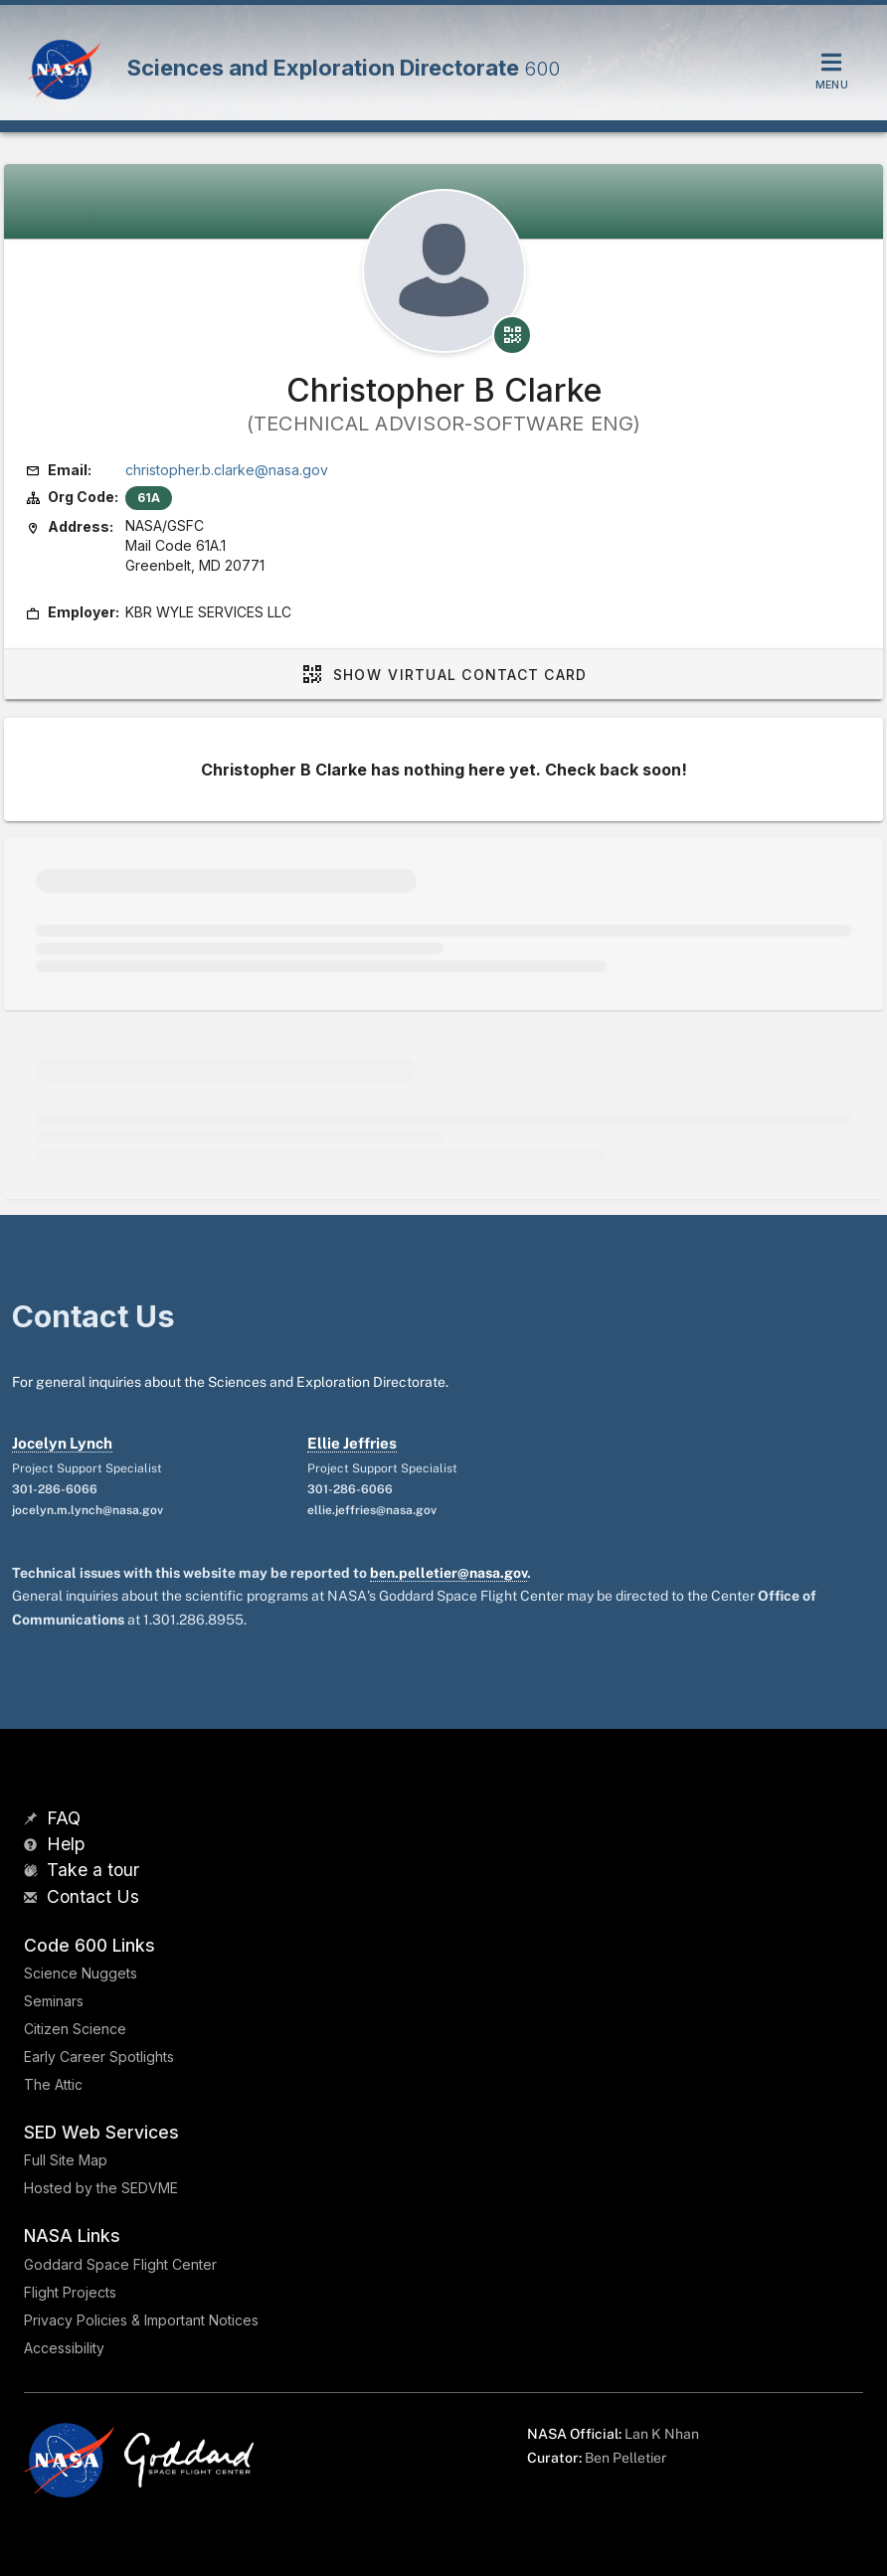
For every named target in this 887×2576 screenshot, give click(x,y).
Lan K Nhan (661, 2434)
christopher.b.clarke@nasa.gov (226, 469)
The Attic (53, 2084)
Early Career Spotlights (99, 2056)
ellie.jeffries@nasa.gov (372, 1510)
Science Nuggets (80, 1973)
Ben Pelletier (625, 2458)
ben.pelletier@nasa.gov (448, 1573)
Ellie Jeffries (352, 1443)
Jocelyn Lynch (62, 1443)
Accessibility (64, 2347)
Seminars (54, 2000)
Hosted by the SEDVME (101, 2187)
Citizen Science (75, 2028)
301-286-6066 (54, 1489)
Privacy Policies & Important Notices (141, 2320)
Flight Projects (70, 2292)
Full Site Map (65, 2159)
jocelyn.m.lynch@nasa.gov (87, 1510)
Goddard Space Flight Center (120, 2264)
